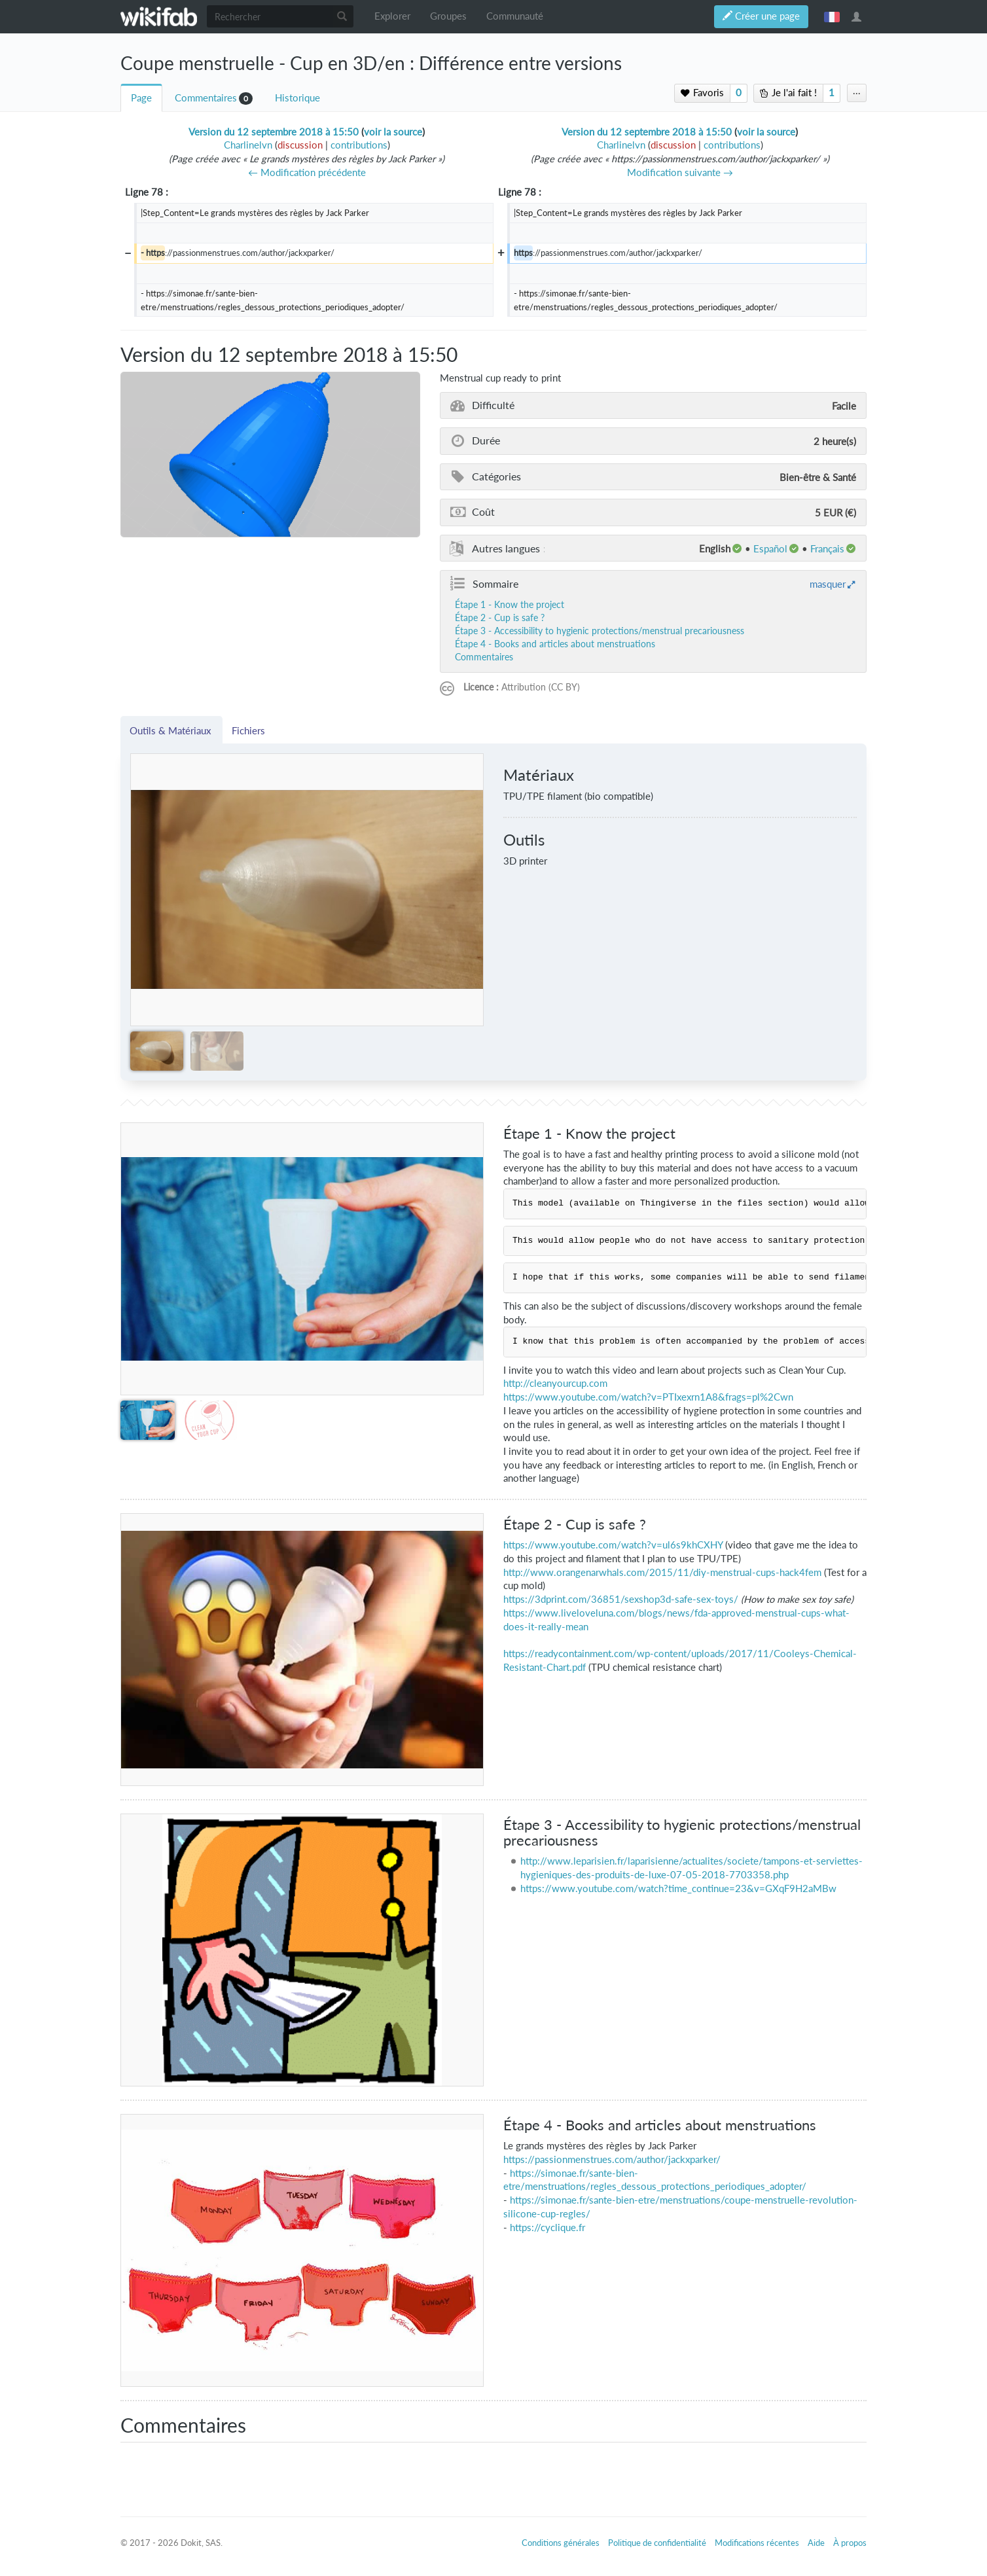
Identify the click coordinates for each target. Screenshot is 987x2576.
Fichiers (248, 730)
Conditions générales (561, 2542)
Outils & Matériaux (171, 730)
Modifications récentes (757, 2542)
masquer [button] (828, 584)
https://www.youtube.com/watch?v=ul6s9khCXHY (613, 1544)
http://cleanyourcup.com (555, 1383)
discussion (300, 145)
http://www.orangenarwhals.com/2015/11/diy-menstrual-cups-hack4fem (662, 1572)
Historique (297, 97)
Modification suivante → (680, 172)
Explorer (392, 16)
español (770, 548)
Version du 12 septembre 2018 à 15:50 (273, 131)
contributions (359, 145)
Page (141, 97)
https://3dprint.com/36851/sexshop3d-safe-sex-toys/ (620, 1599)
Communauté (514, 16)
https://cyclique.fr (547, 2227)
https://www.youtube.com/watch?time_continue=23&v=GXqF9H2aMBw (678, 1888)
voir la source (393, 131)
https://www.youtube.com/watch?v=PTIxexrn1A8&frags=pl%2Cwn (648, 1397)
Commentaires (206, 97)
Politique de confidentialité (657, 2542)
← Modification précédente (307, 172)
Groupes (448, 16)
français (832, 16)
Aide (816, 2542)
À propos (850, 2542)
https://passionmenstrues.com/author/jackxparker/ (612, 2159)
